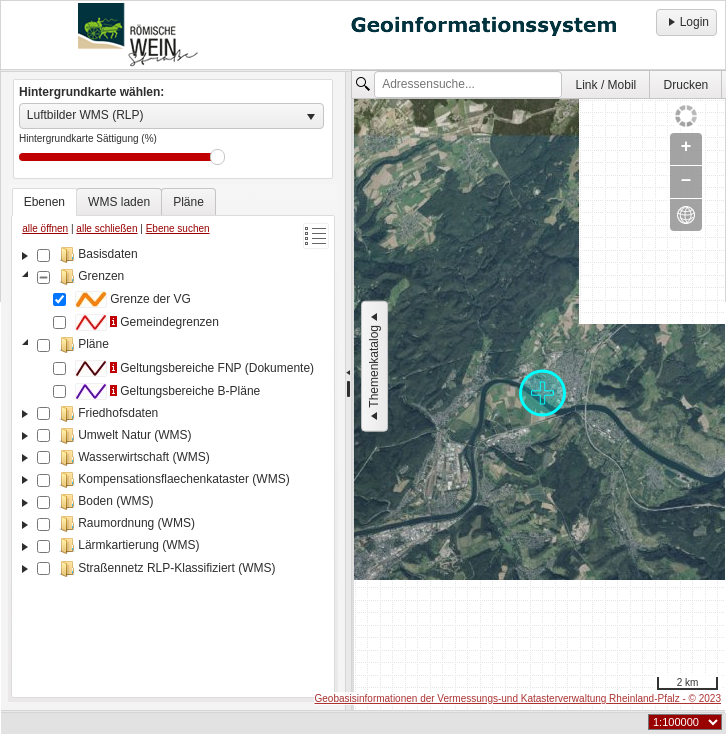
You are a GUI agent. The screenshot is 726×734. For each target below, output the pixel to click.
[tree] (173, 468)
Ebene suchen (178, 228)
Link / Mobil (606, 85)
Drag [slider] (217, 157)
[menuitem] (606, 84)
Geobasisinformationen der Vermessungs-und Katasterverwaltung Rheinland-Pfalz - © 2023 (518, 698)
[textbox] (468, 85)
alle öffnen (45, 228)
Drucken (686, 85)
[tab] (44, 202)
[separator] (348, 391)
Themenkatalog (374, 366)
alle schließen (106, 228)
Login (686, 22)
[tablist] (173, 443)
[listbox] (171, 116)
